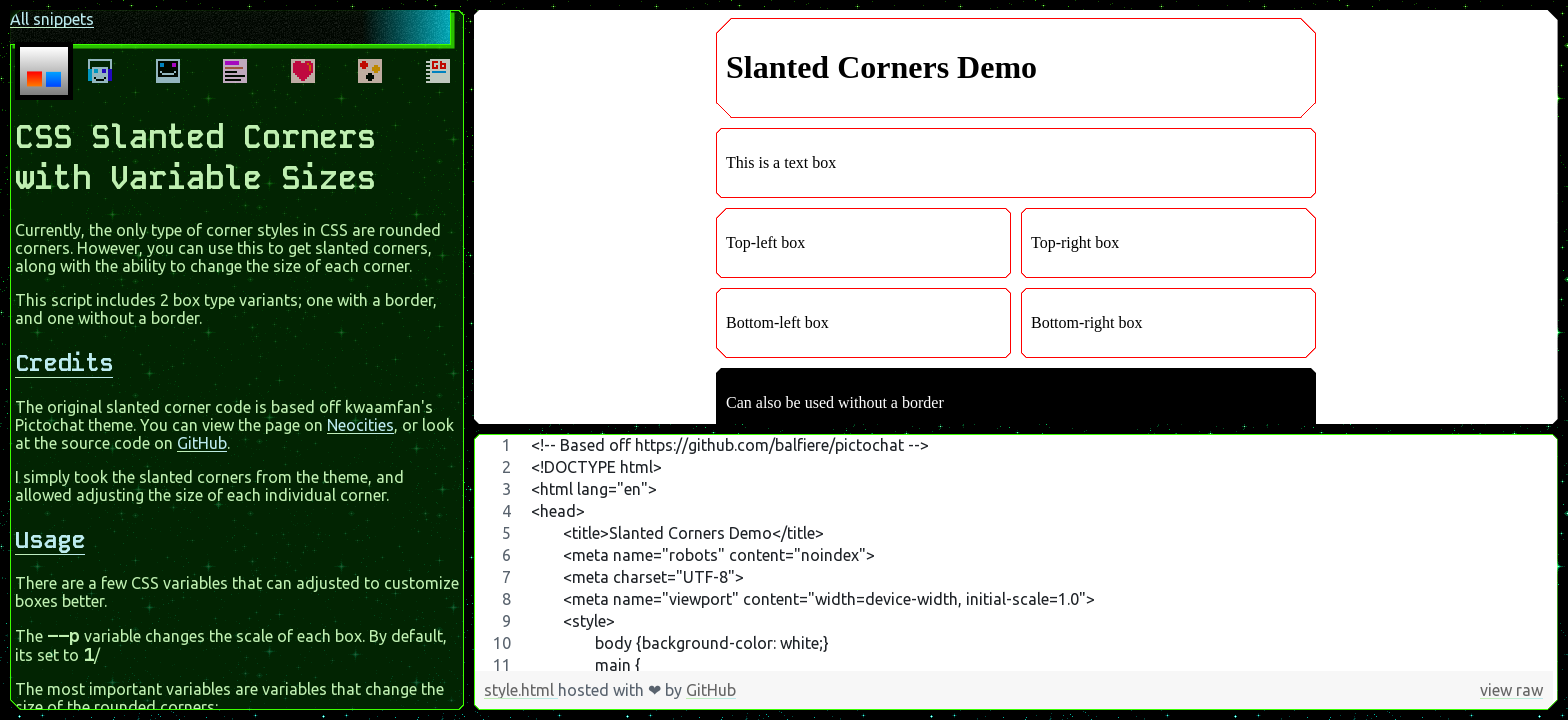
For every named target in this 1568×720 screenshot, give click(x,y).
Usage (50, 531)
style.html (521, 690)
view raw (1511, 690)
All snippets (48, 15)
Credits (64, 354)
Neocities (360, 417)
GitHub (202, 435)
